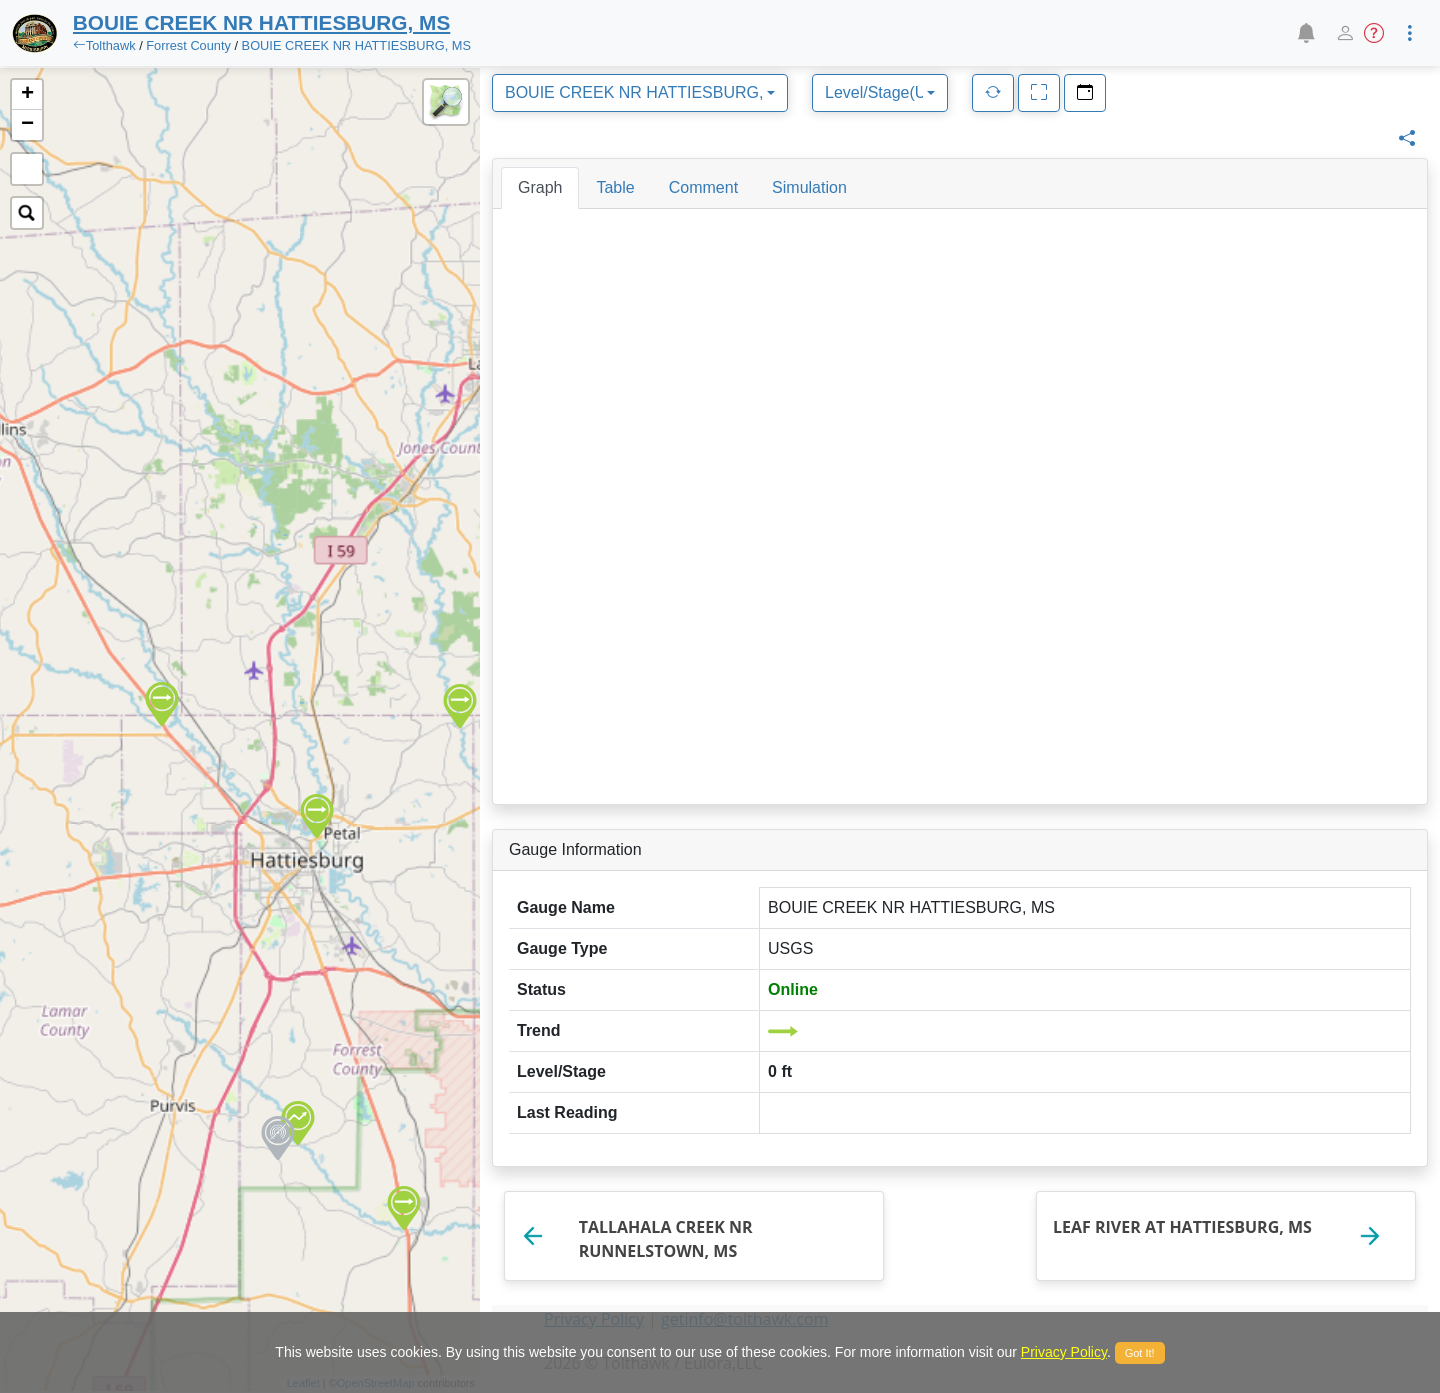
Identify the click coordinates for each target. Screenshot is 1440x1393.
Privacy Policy (1064, 1352)
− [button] (27, 125)
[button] (1305, 33)
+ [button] (27, 95)
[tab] (540, 188)
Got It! (1140, 1353)
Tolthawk (111, 45)
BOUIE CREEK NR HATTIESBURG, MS (356, 45)
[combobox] (640, 93)
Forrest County (188, 45)
